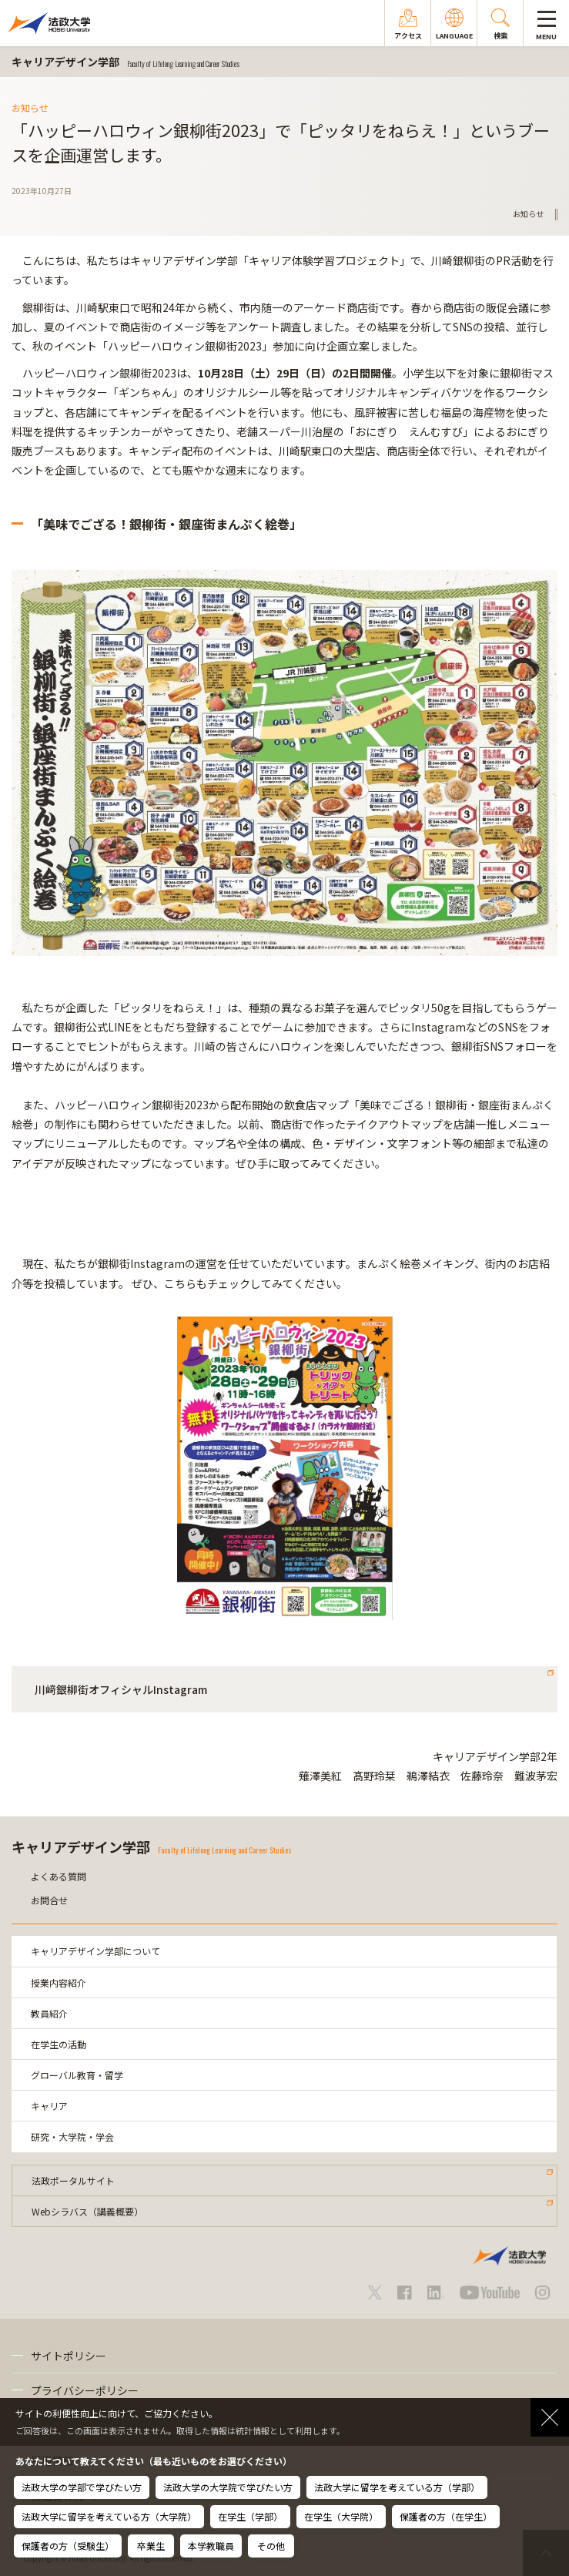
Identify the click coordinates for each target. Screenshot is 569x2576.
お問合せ (49, 1900)
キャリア (49, 2105)
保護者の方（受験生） (68, 2545)
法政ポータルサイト (73, 2180)
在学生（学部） (250, 2516)
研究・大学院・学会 (72, 2136)
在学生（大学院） (341, 2516)
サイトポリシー (68, 2355)
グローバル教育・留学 (77, 2074)
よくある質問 (58, 1876)
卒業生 (151, 2545)
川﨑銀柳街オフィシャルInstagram (121, 1689)
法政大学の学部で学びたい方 (82, 2487)
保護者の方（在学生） (446, 2516)
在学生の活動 (58, 2044)
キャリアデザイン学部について (95, 1950)
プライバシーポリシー (85, 2390)
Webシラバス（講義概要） (87, 2211)
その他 (271, 2545)
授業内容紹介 (58, 1982)
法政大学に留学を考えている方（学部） (397, 2487)
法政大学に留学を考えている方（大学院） (109, 2516)
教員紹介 (49, 2013)
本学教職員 (211, 2545)
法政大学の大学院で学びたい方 (228, 2487)
